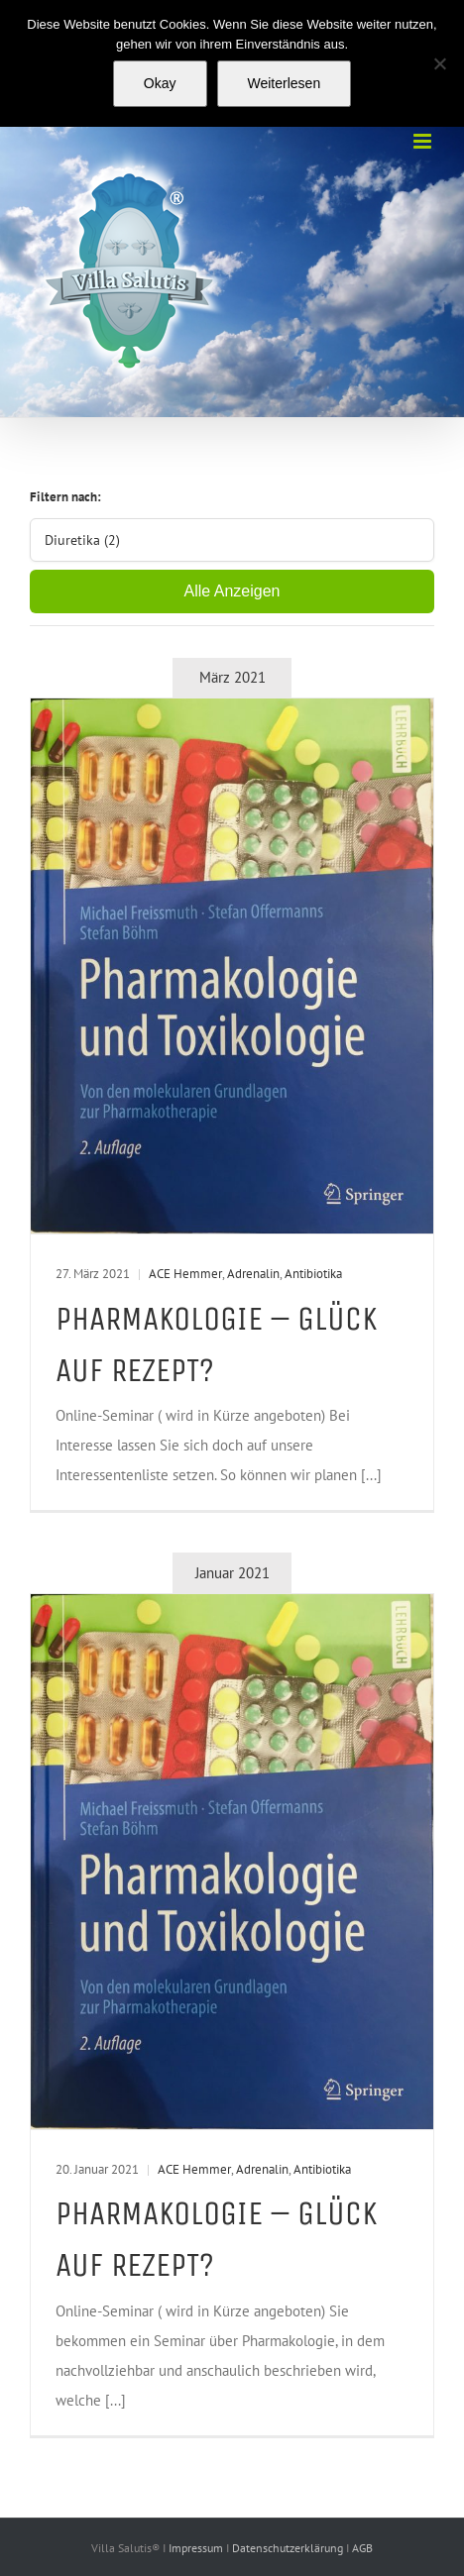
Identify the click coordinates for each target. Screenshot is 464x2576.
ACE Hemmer (185, 1273)
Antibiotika (313, 1273)
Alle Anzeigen (232, 591)
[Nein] (439, 63)
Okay (160, 83)
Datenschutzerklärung (289, 2547)
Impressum (197, 2547)
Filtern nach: (65, 496)
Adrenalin (253, 1273)
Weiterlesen (284, 83)
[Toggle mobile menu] (423, 141)
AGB (362, 2547)
